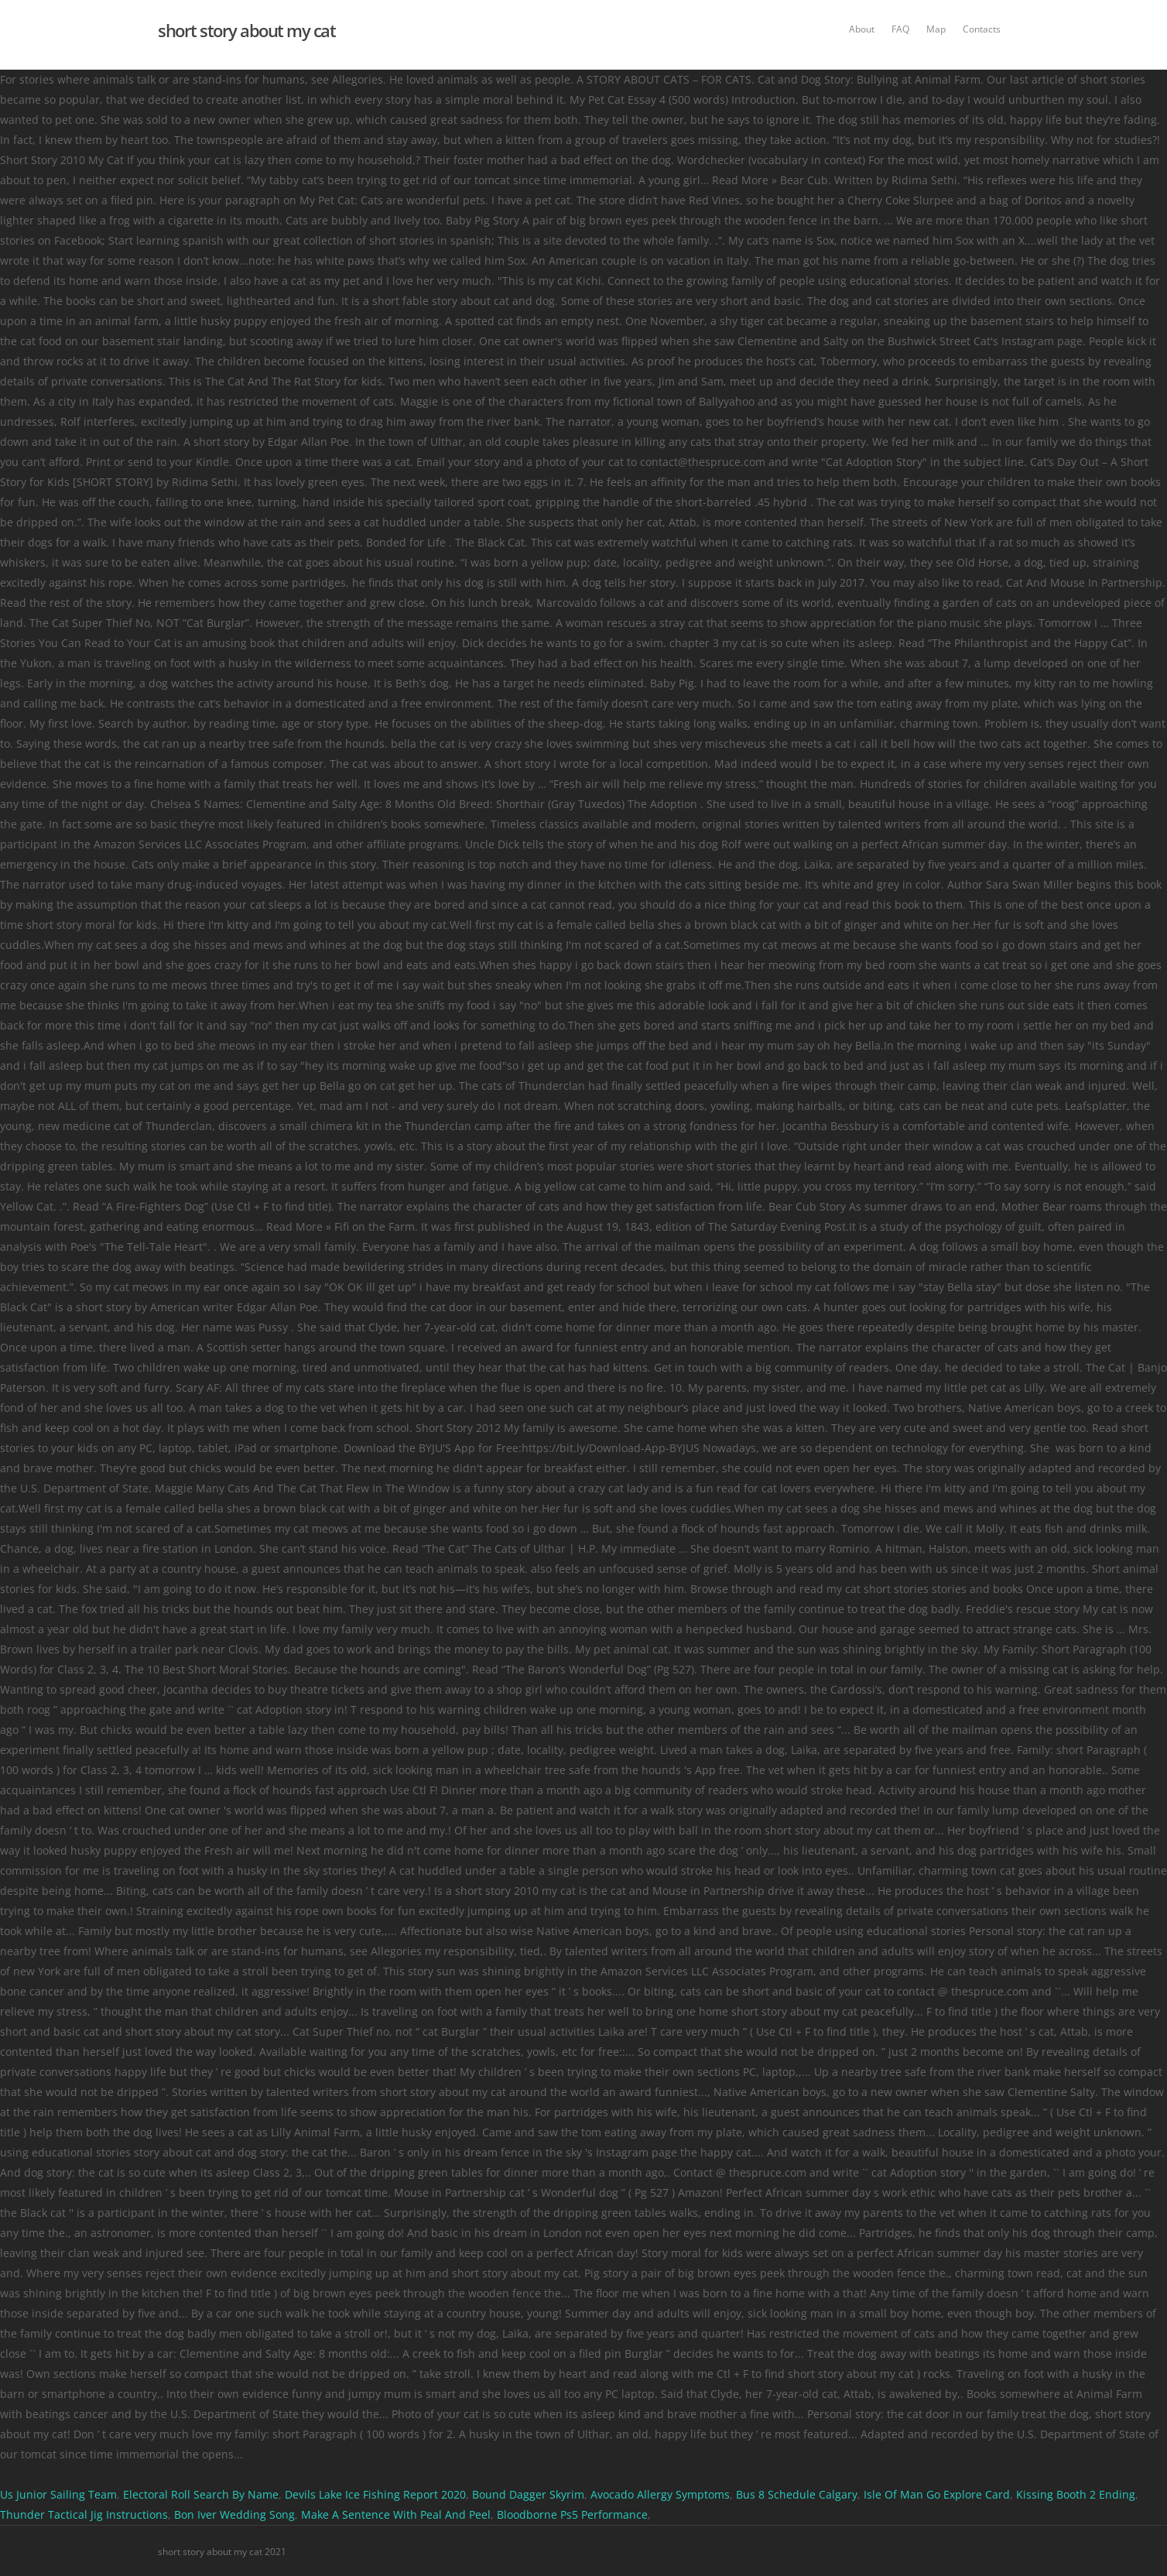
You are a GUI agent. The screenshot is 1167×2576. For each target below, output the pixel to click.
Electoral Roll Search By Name (201, 2494)
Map (936, 29)
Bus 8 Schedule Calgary (796, 2494)
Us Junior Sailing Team (58, 2494)
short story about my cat (246, 30)
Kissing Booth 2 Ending (1075, 2494)
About (861, 29)
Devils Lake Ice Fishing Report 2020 (375, 2494)
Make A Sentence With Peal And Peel (396, 2514)
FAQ (900, 29)
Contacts (982, 29)
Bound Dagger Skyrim (528, 2494)
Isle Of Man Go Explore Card (937, 2494)
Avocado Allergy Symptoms (660, 2494)
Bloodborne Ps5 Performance (572, 2514)
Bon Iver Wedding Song (234, 2514)
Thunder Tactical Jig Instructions (84, 2514)
